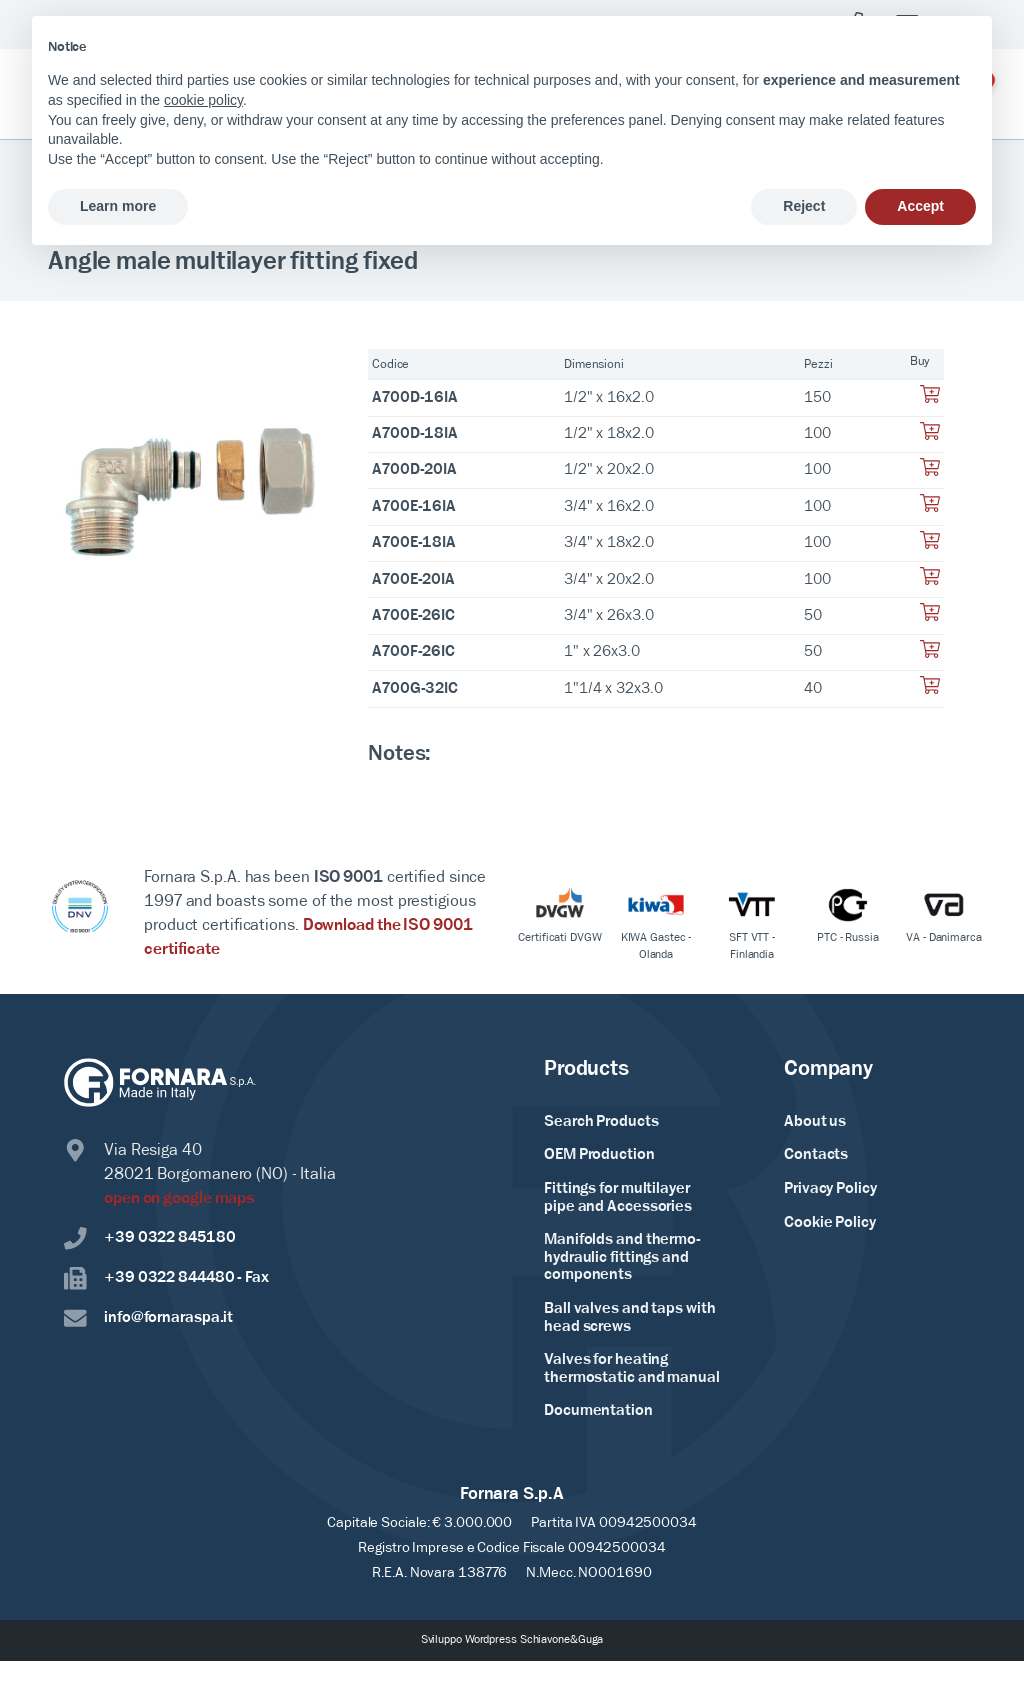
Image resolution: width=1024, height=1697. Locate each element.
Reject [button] (804, 206)
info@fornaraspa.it (148, 1319)
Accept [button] (920, 206)
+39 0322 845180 (150, 1239)
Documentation (598, 1411)
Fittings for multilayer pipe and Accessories (618, 1198)
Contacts (816, 1155)
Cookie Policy (830, 1223)
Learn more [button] (118, 206)
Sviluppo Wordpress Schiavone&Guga (512, 1640)
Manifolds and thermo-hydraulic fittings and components (622, 1257)
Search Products (601, 1122)
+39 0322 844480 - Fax (166, 1279)
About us (815, 1122)
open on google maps (179, 1198)
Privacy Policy (830, 1189)
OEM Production (599, 1155)
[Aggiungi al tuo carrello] (930, 400)
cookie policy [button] (203, 100)
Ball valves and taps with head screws (630, 1318)
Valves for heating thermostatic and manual (632, 1369)
